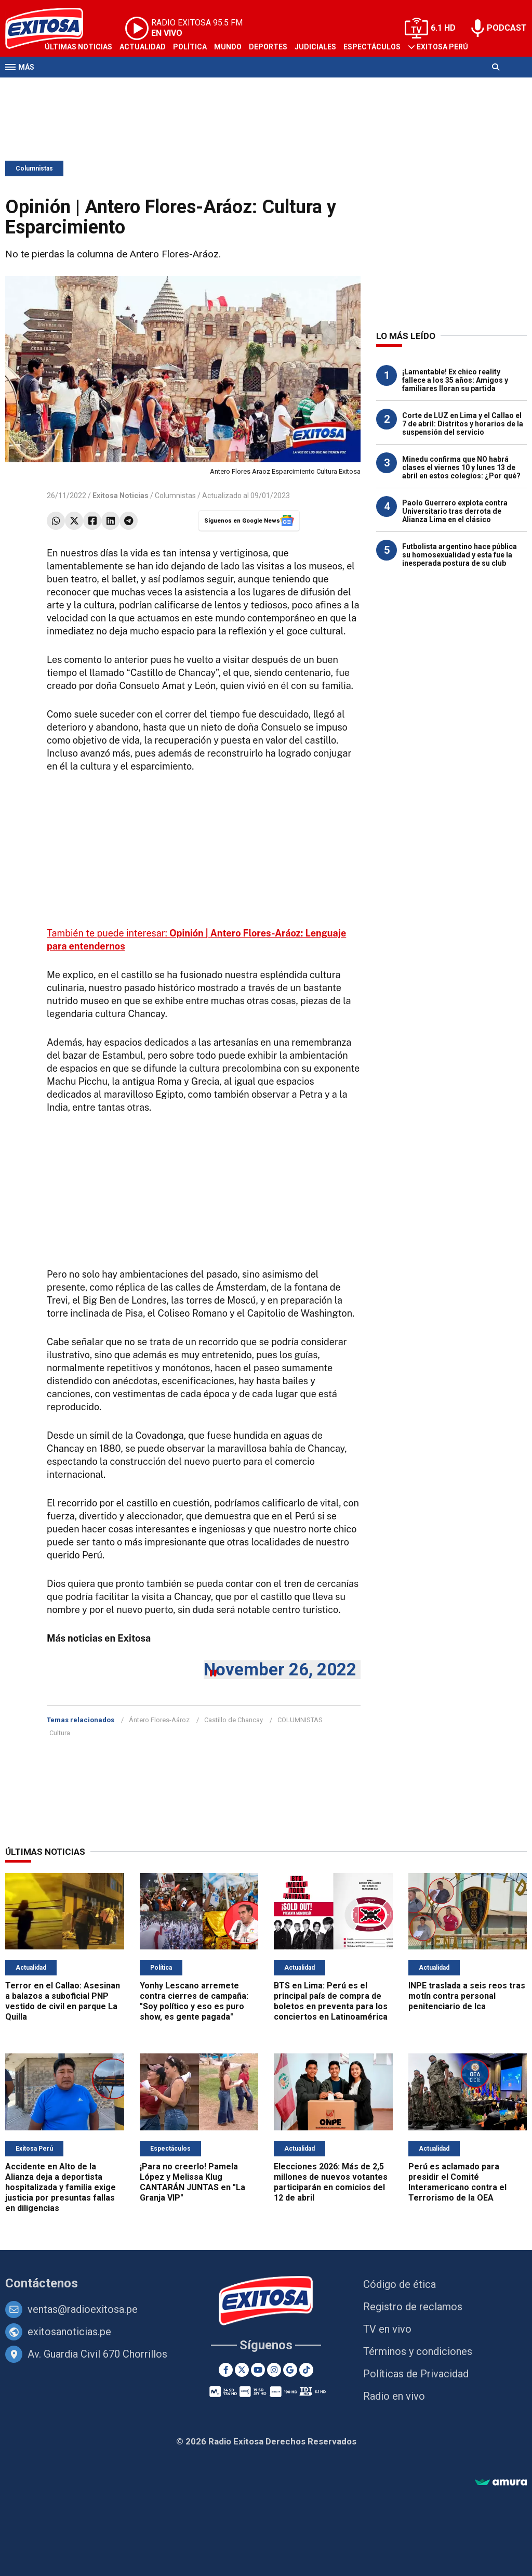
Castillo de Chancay (233, 1720)
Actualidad (142, 47)
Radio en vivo (394, 2396)
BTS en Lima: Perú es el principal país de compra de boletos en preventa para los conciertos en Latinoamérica (331, 2001)
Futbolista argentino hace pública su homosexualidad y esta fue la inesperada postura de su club (459, 554)
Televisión (65, 87)
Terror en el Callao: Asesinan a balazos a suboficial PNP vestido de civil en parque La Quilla (62, 2001)
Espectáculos (372, 47)
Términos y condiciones (417, 2351)
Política (190, 47)
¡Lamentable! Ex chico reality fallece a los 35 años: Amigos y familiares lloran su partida (455, 380)
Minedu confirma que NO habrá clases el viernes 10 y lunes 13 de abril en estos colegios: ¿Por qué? (461, 467)
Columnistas (34, 168)
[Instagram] (274, 2370)
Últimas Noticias (78, 47)
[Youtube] (258, 2370)
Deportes (268, 47)
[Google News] (290, 2370)
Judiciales (315, 47)
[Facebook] (226, 2370)
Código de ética (399, 2284)
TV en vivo (387, 2329)
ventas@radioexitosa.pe (83, 2309)
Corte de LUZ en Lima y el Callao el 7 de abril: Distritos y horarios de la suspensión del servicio (462, 423)
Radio (104, 87)
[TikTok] (306, 2370)
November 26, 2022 (280, 1669)
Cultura (59, 1733)
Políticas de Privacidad (416, 2373)
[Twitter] (242, 2370)
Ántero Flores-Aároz (159, 1720)
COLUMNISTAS (300, 1720)
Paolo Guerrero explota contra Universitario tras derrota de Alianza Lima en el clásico (455, 511)
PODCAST (507, 28)
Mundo (228, 47)
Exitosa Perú (442, 47)
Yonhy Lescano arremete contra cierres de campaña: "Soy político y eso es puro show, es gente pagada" (194, 2001)
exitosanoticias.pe (69, 2331)
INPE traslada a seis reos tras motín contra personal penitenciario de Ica (466, 1996)
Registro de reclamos (412, 2306)
